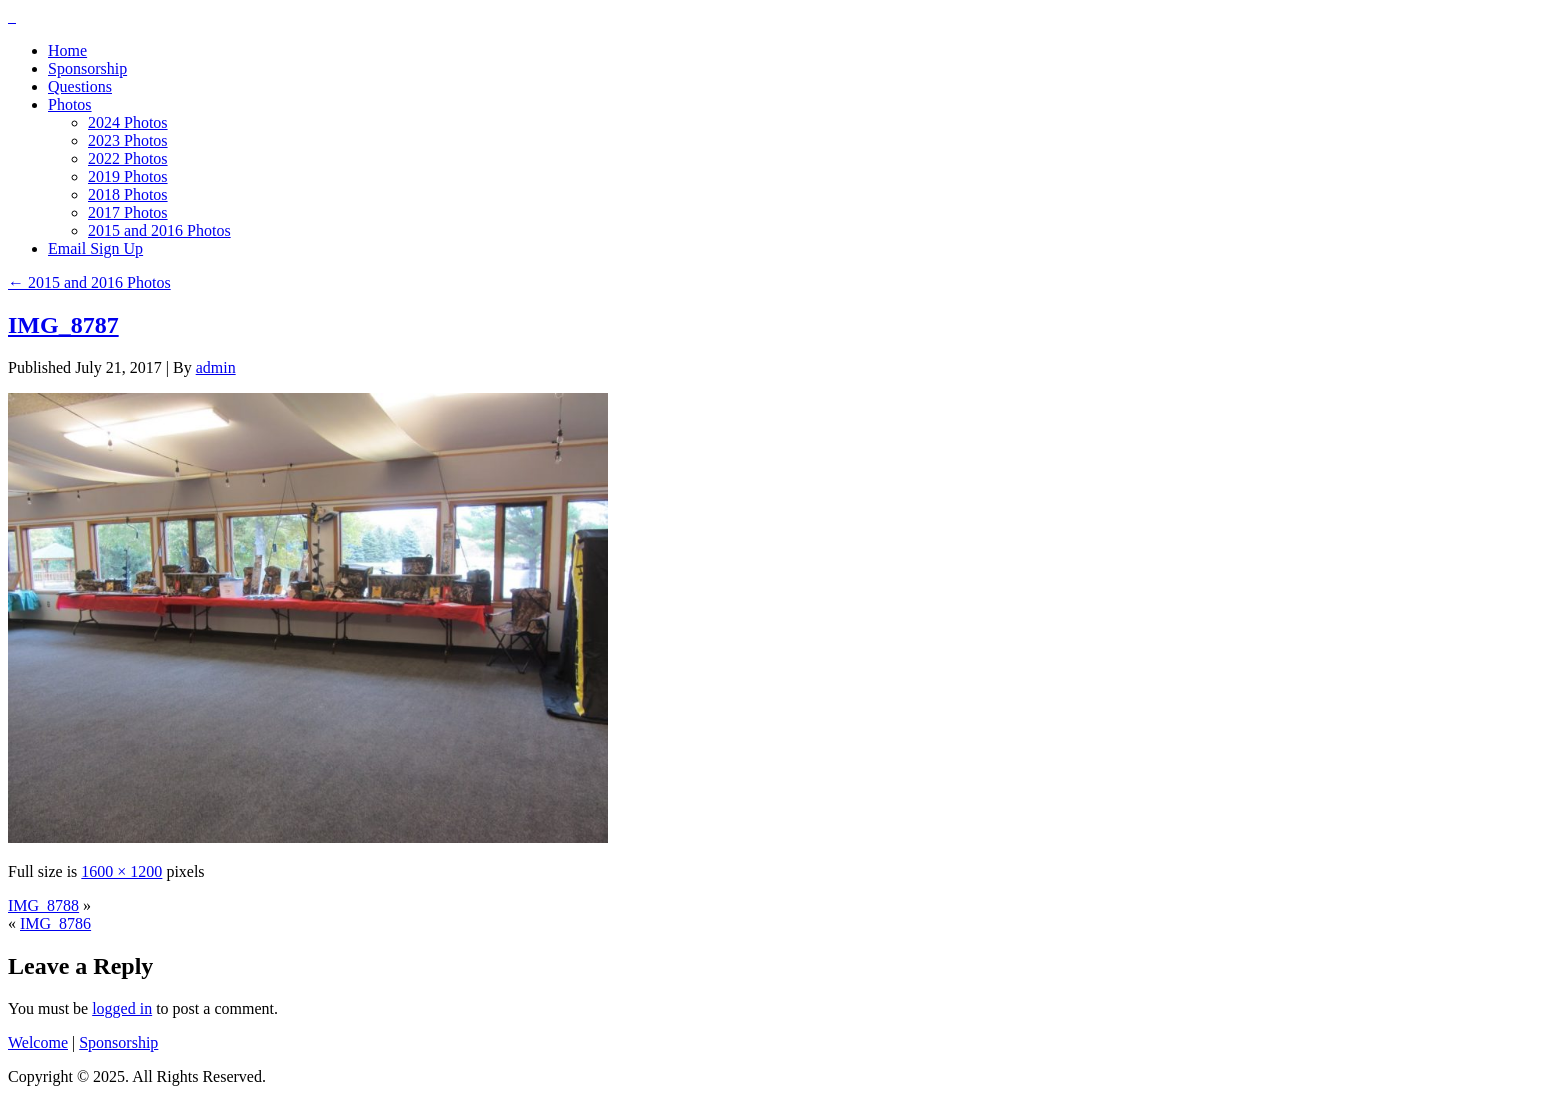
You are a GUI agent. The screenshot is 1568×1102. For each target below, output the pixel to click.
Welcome (38, 1042)
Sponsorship (87, 68)
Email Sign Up (95, 248)
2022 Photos (128, 158)
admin (216, 367)
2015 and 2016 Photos (159, 230)
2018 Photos (128, 194)
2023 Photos (128, 140)
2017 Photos (128, 212)
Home (67, 50)
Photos (70, 104)
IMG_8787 (63, 325)
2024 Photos (128, 122)
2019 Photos (128, 176)
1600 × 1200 (121, 871)
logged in (122, 1008)
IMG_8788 (43, 905)
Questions (80, 86)
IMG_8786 (55, 923)
